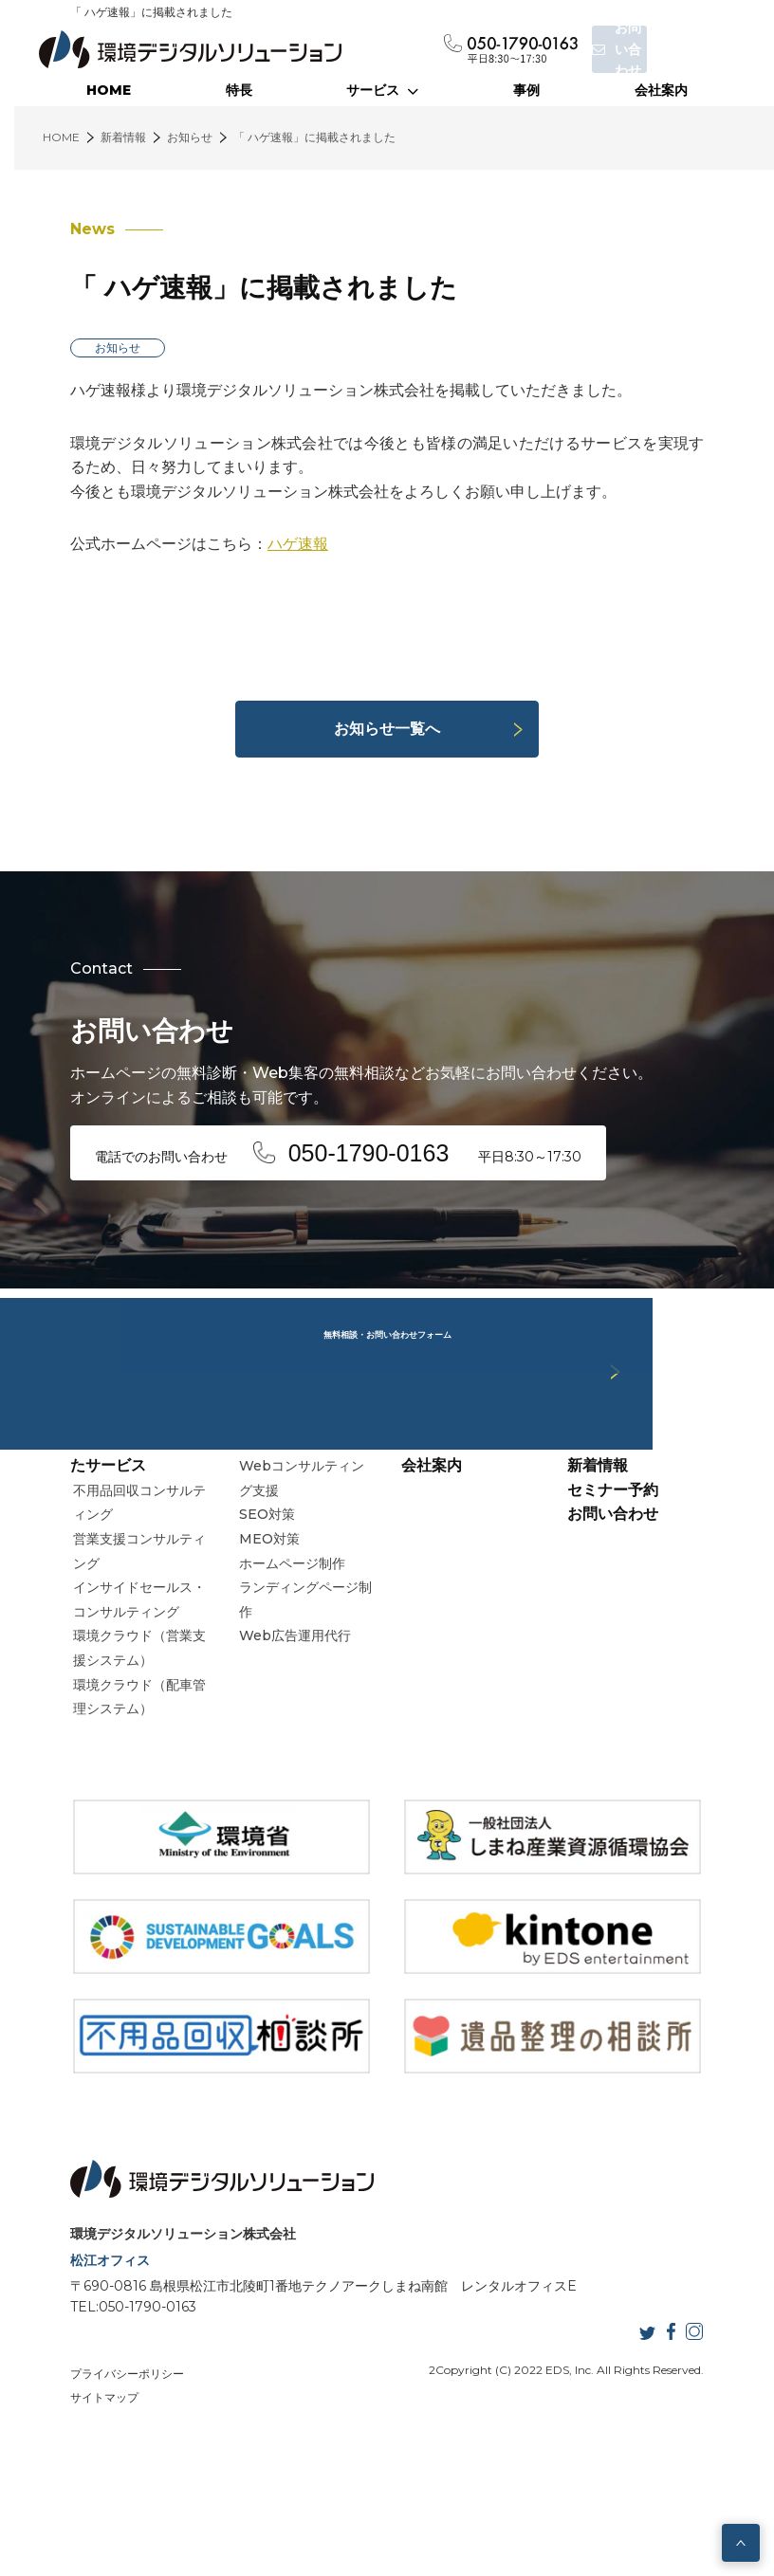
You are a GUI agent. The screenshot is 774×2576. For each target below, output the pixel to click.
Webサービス (269, 1517)
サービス (382, 90)
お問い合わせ (627, 1589)
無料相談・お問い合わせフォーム (387, 1287)
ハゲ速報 (266, 544)
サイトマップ (73, 2499)
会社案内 (661, 90)
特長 (239, 90)
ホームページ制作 (283, 1639)
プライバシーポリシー (96, 2474)
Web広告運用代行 (285, 1711)
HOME (108, 90)
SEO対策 (258, 1590)
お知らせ (86, 347)
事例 (526, 90)
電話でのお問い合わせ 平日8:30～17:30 (330, 1149)
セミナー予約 (627, 1566)
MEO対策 (260, 1614)
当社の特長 (439, 1517)
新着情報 (612, 1541)
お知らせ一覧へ (387, 729)
